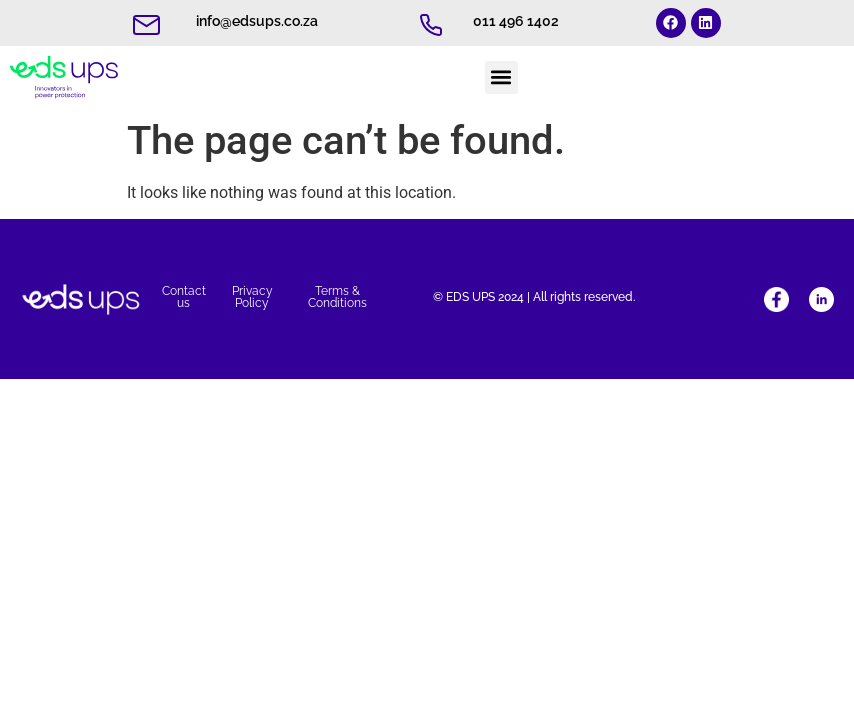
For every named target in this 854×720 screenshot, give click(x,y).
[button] (501, 77)
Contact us (184, 297)
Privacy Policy (252, 297)
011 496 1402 (516, 21)
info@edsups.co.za (257, 21)
